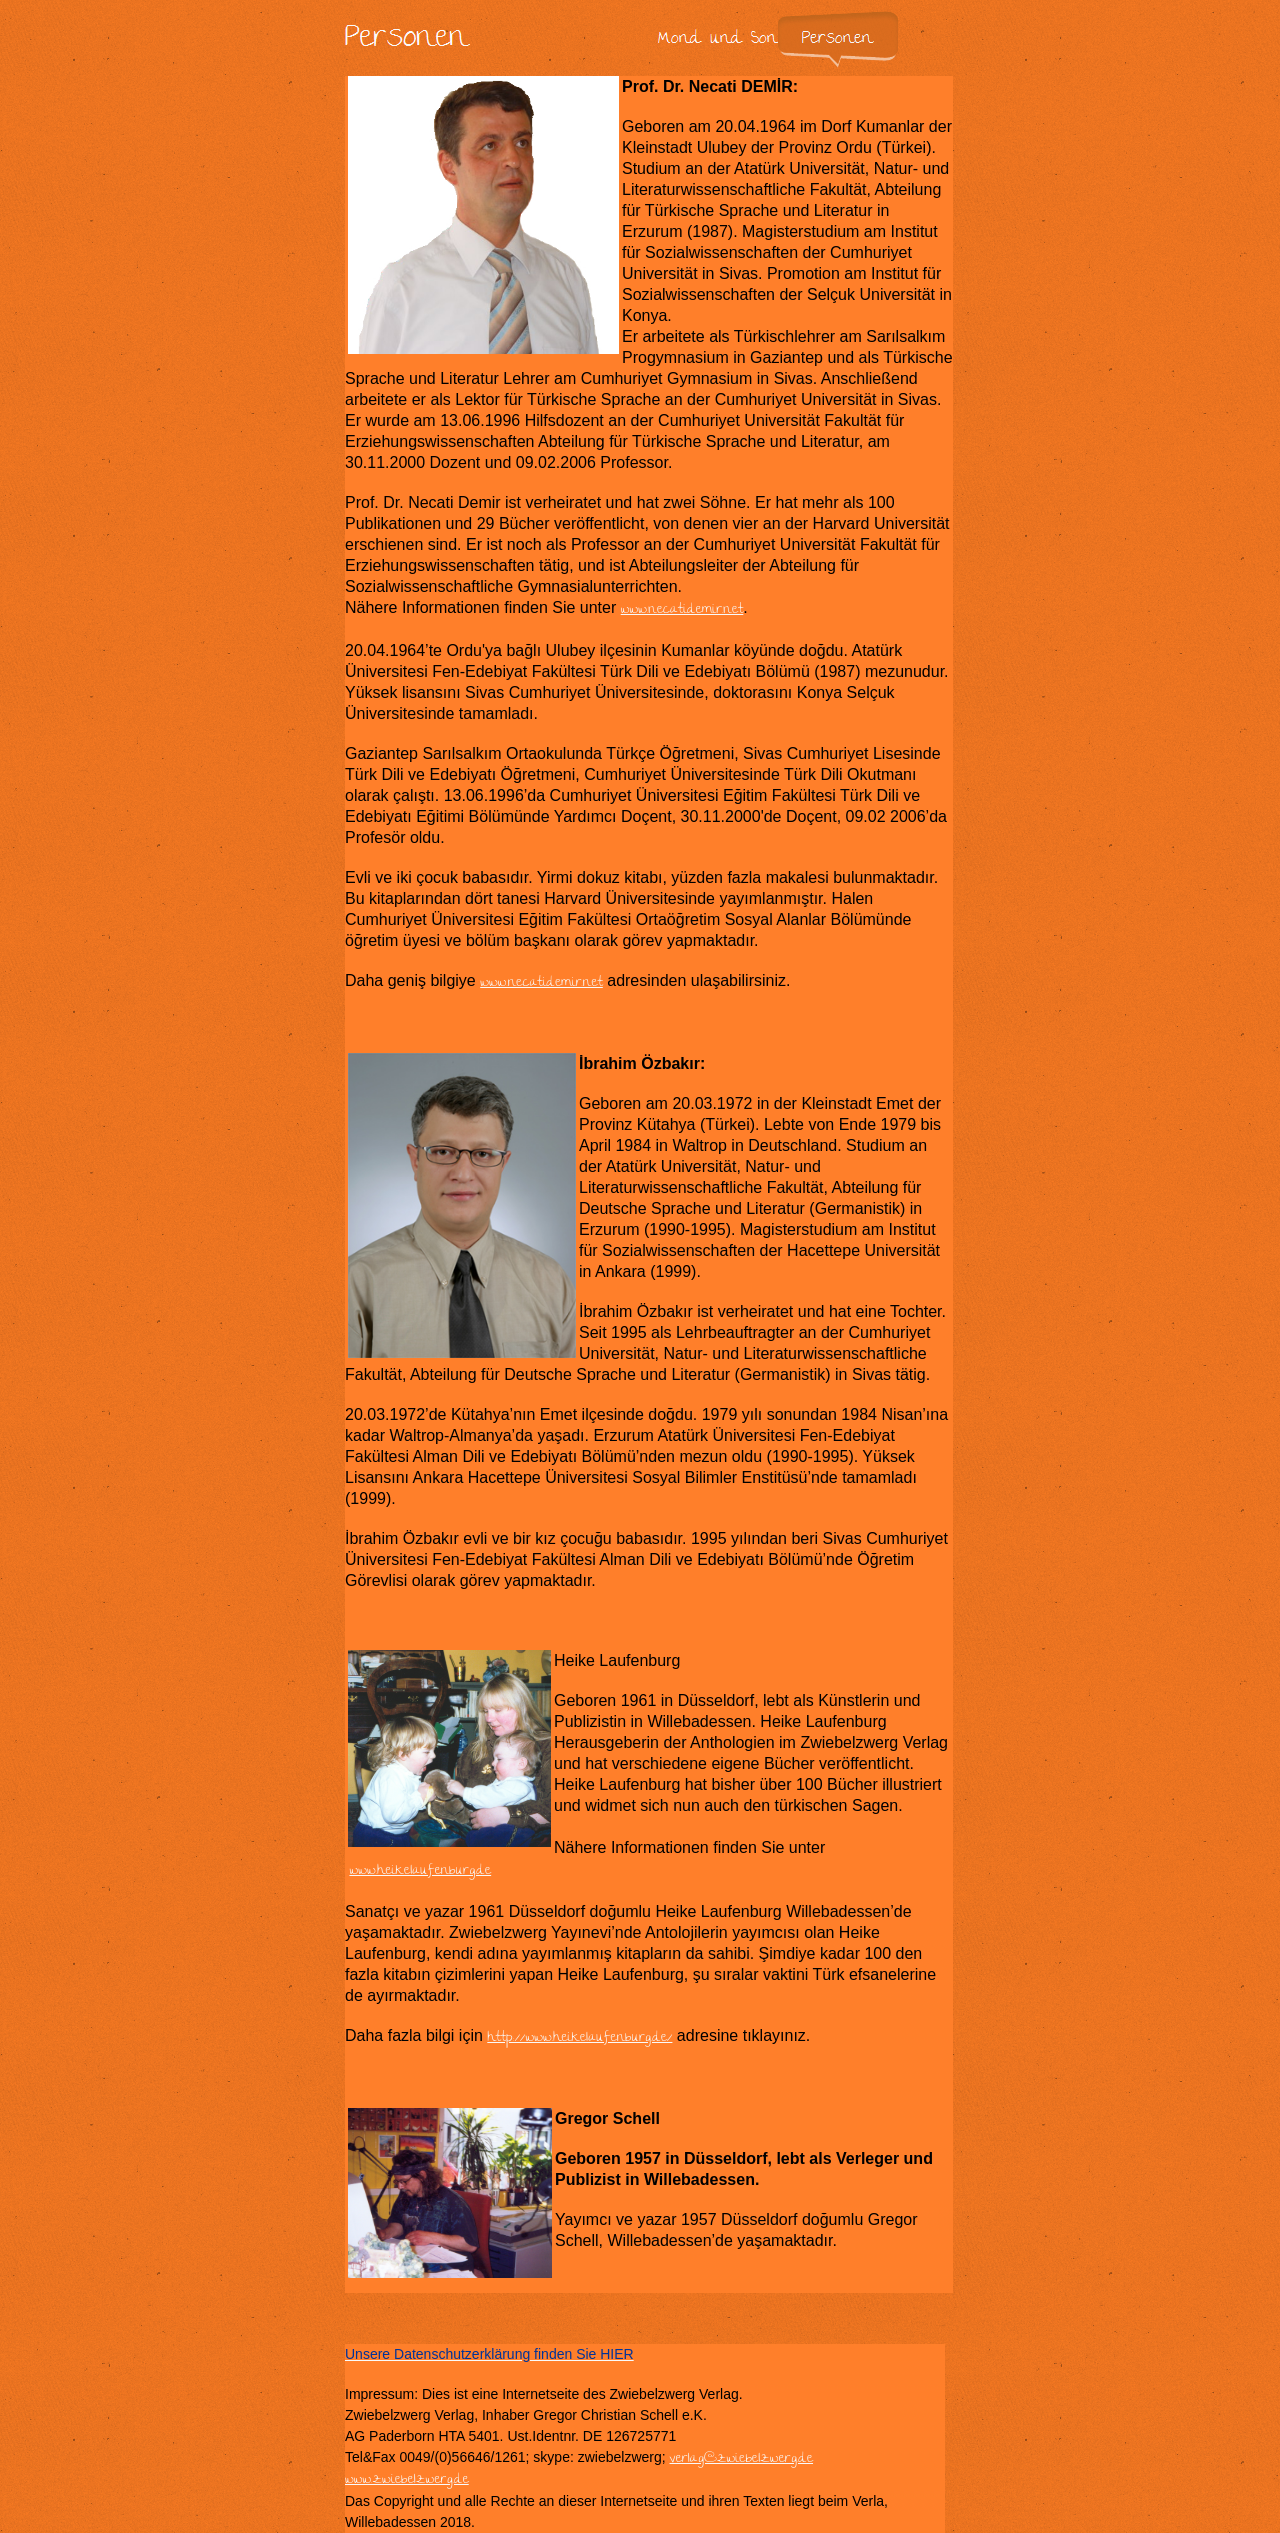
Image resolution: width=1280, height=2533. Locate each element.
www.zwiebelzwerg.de (407, 2480)
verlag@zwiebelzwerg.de (742, 2459)
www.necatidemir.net (682, 610)
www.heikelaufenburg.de (420, 1871)
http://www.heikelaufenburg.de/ (579, 2038)
